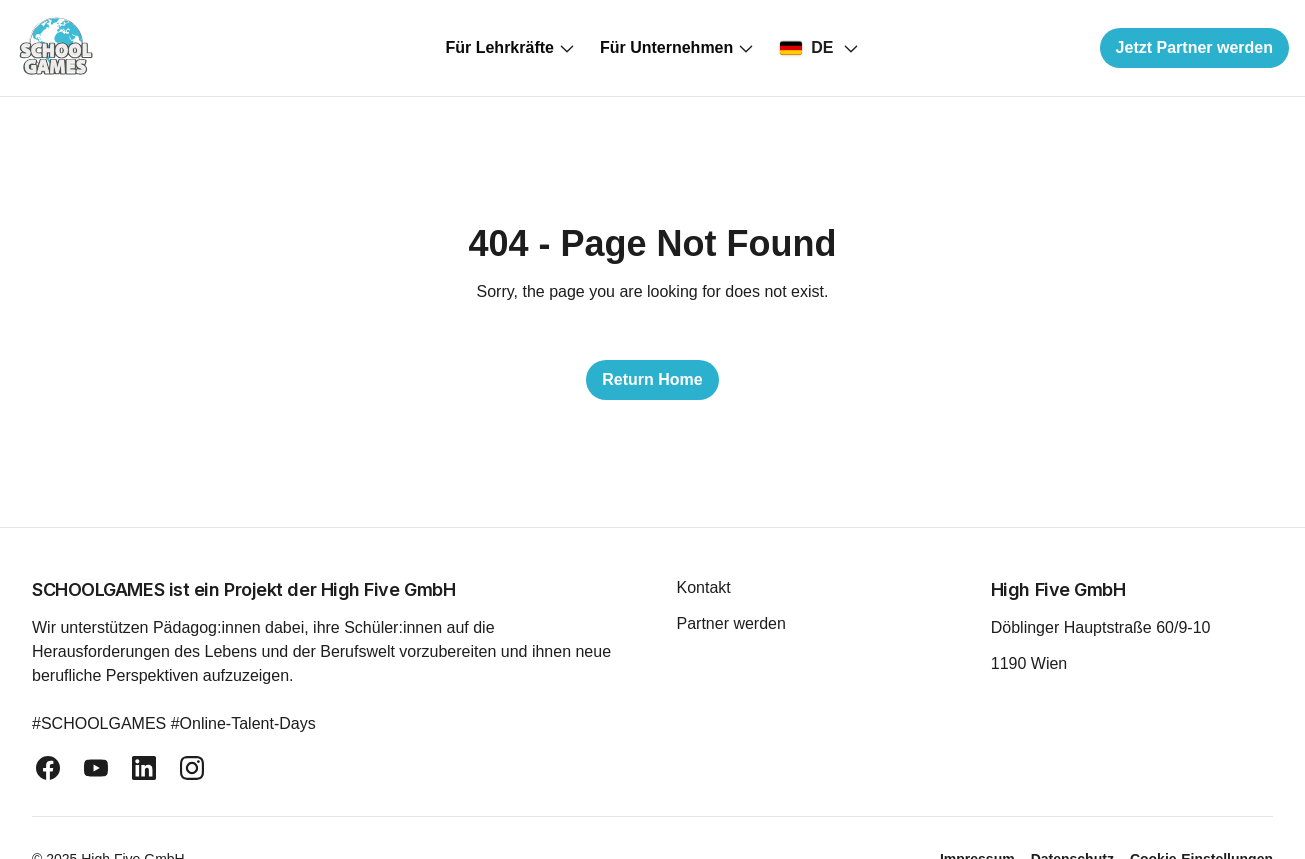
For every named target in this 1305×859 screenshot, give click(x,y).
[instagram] (192, 768)
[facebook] (48, 768)
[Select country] (819, 48)
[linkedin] (144, 768)
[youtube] (96, 768)
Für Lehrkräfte (510, 48)
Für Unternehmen (677, 48)
